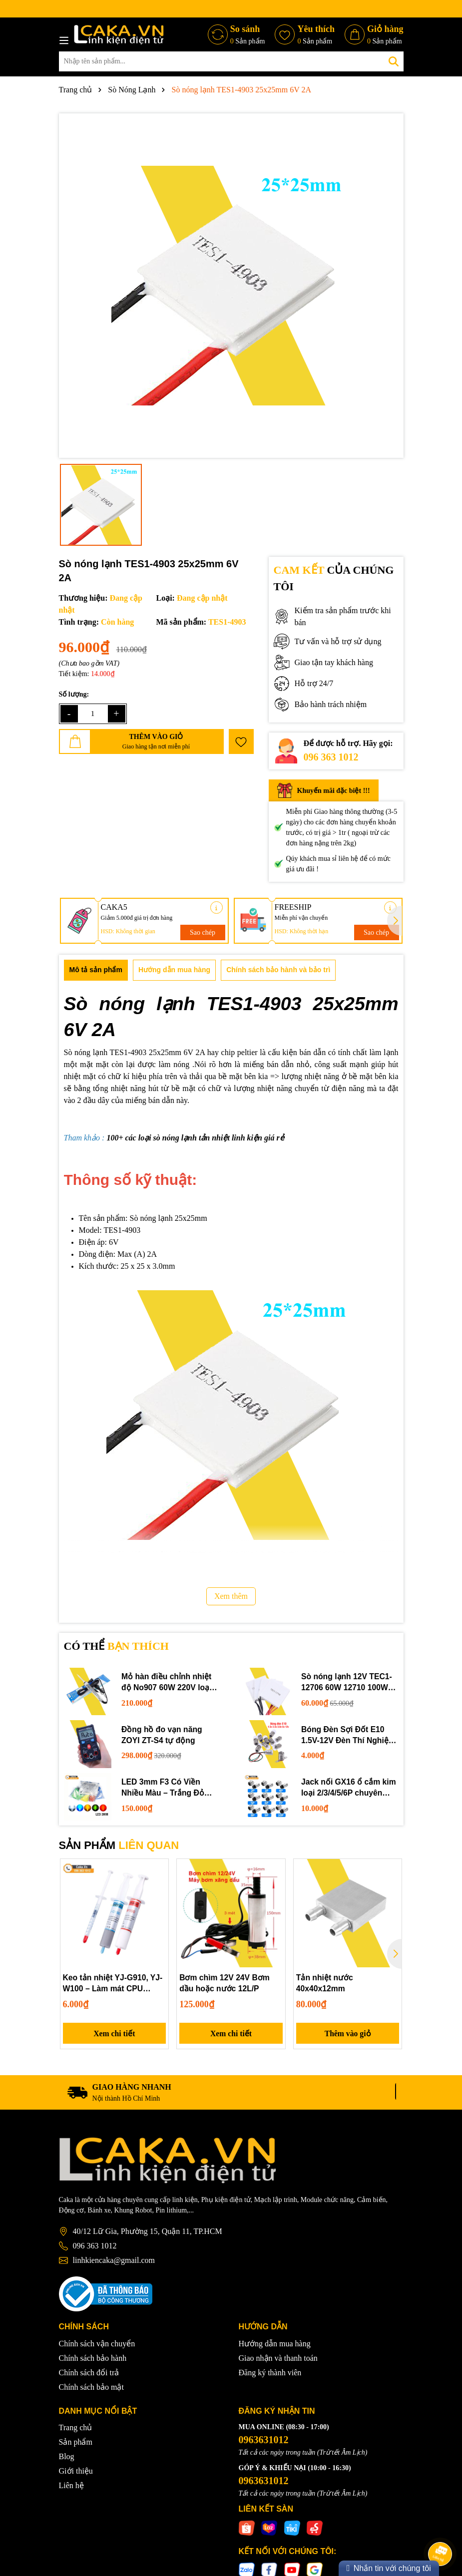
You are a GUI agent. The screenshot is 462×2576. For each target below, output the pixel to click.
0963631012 (264, 2441)
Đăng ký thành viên (270, 2373)
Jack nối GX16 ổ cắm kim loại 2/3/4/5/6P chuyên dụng (349, 1788)
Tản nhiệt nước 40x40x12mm (325, 1983)
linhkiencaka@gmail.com (114, 2261)
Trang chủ (75, 2429)
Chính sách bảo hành (93, 2359)
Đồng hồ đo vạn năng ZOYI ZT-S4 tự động (162, 1734)
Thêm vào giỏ (347, 2034)
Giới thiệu (76, 2472)
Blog (66, 2458)
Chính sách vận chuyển (97, 2344)
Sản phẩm (75, 2443)
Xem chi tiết (114, 2034)
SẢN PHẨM (119, 1845)
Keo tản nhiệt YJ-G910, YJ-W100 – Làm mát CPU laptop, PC (113, 1984)
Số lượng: (74, 694)
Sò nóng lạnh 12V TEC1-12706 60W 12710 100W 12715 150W (347, 1683)
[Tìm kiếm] (393, 61)
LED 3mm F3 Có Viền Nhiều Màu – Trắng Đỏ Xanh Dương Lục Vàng (164, 1788)
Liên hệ (71, 2487)
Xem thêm (231, 1596)
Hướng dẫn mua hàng (275, 2344)
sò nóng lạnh (174, 1137)
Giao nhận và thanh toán (278, 2359)
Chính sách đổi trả (89, 2373)
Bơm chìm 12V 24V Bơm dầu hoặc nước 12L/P (225, 1983)
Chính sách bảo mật (91, 2388)
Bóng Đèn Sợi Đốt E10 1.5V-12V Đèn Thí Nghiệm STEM (349, 1735)
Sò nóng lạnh (86, 1052)
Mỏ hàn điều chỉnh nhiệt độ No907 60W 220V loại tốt (167, 1683)
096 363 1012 (331, 756)
